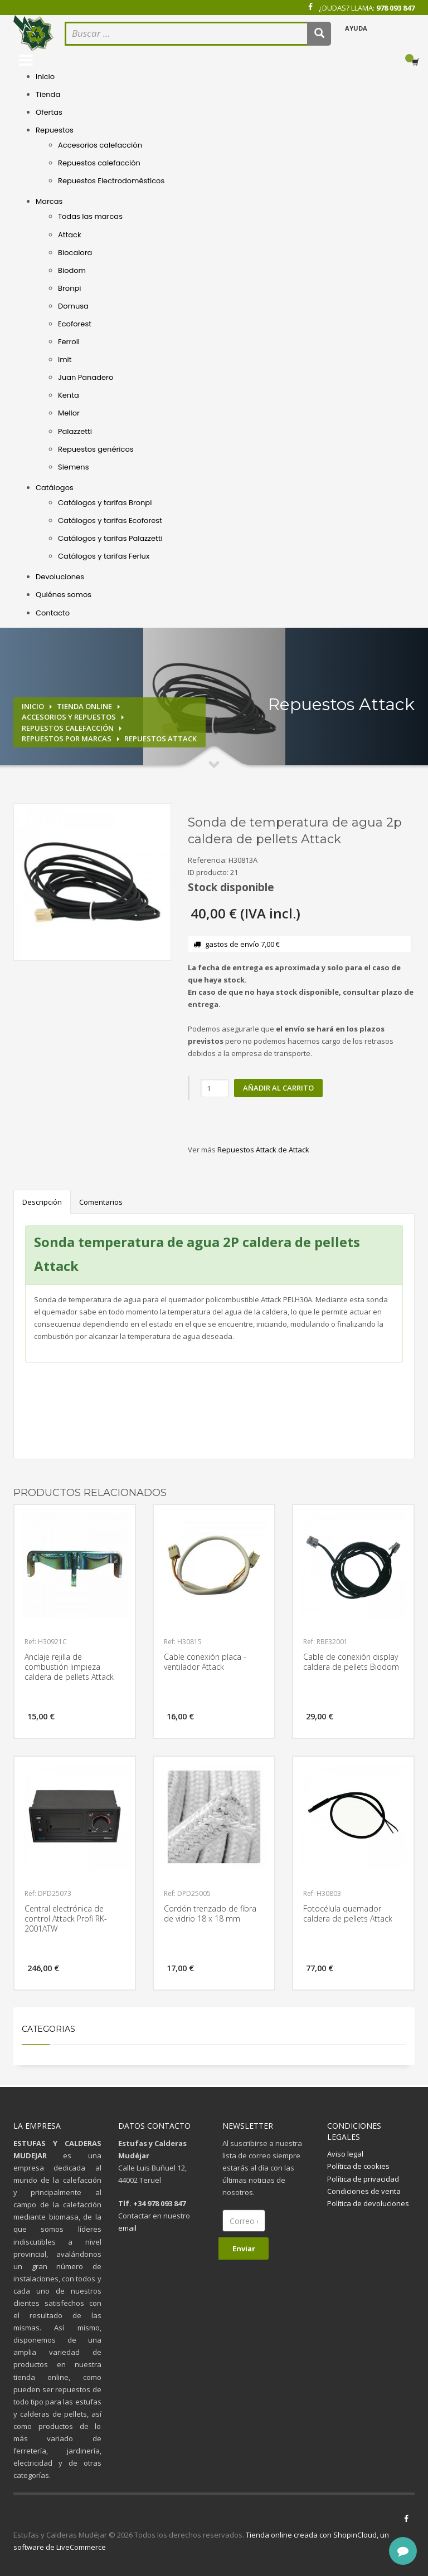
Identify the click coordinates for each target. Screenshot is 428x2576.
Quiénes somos (63, 594)
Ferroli (69, 341)
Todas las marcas (90, 216)
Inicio (45, 76)
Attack (69, 234)
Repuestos (55, 130)
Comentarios (101, 1202)
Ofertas (49, 112)
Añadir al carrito (278, 1088)
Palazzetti (75, 431)
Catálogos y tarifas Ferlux (103, 556)
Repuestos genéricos (96, 449)
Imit (65, 359)
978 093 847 (395, 8)
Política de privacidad (363, 2179)
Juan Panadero (85, 377)
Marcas (49, 201)
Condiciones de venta (364, 2191)
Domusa (73, 306)
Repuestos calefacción (99, 163)
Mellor (69, 413)
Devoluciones (60, 576)
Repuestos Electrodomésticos (111, 180)
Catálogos (55, 487)
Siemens (73, 467)
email (127, 2228)
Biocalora (75, 252)
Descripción (42, 1202)
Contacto (53, 613)
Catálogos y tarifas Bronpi (105, 502)
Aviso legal (345, 2154)
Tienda (48, 94)
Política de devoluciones (368, 2203)
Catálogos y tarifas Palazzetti (110, 538)
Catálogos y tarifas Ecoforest (110, 520)
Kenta (68, 395)
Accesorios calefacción (100, 145)
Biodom (72, 270)
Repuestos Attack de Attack (263, 1150)
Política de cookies (358, 2166)
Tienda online (84, 706)
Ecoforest (74, 324)
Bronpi (69, 288)
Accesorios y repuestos (69, 717)
